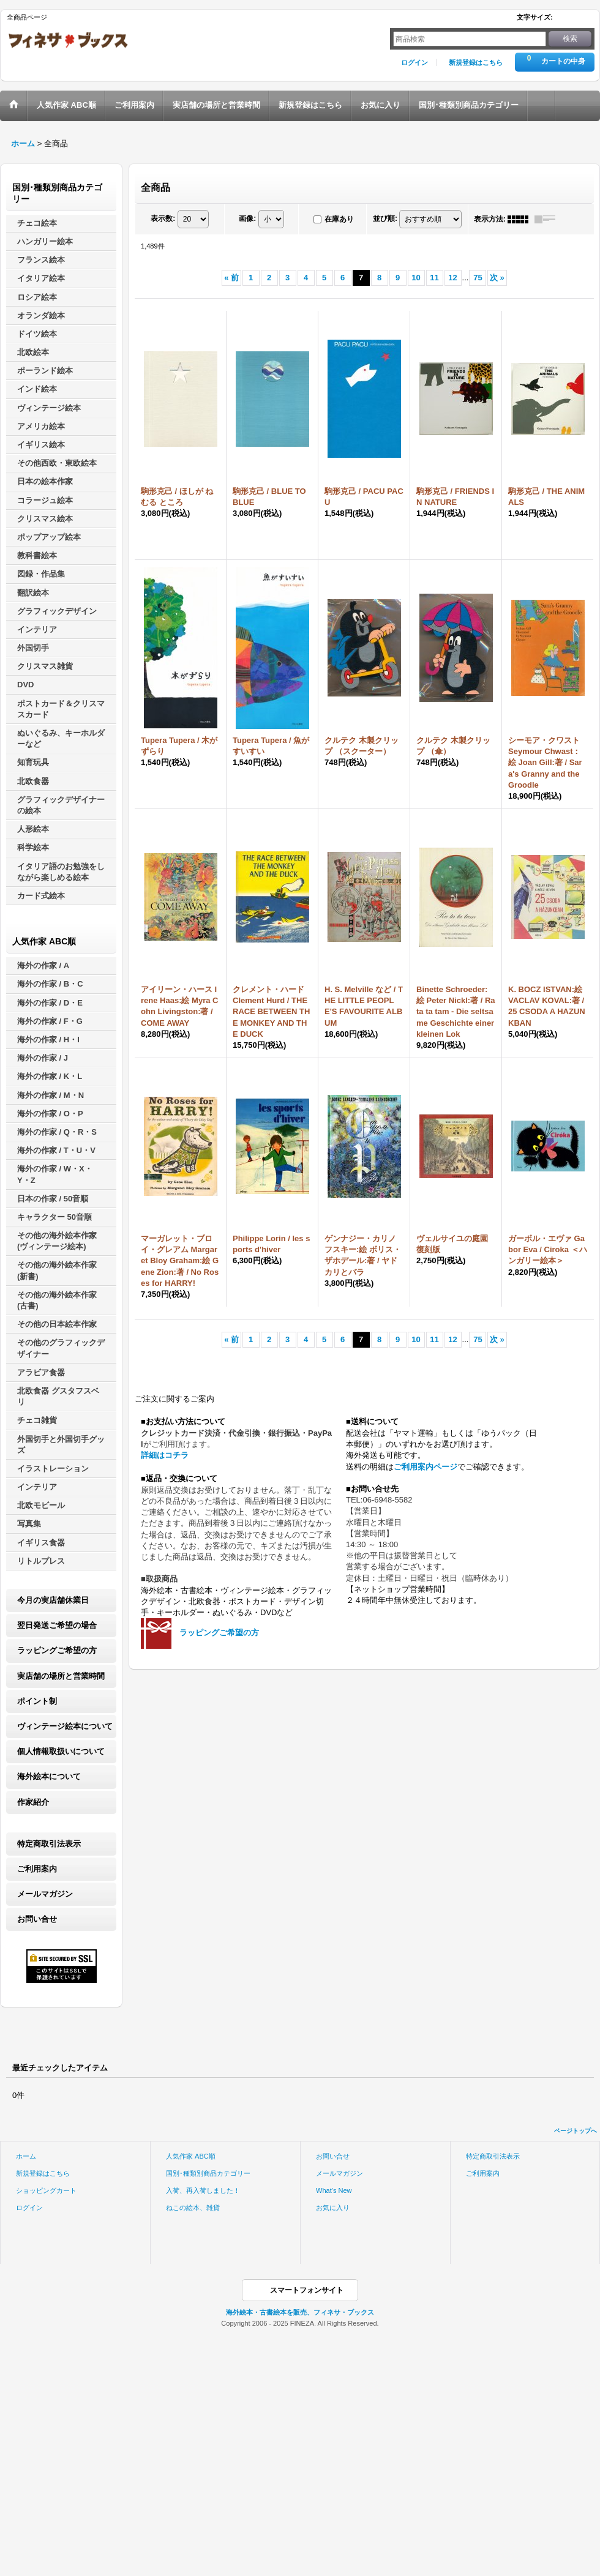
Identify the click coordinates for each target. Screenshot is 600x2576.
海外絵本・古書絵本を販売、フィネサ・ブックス (300, 2312)
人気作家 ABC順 (191, 2156)
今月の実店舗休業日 (53, 1600)
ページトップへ (575, 2130)
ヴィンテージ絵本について (65, 1726)
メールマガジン (45, 1893)
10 (415, 277)
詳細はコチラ (165, 1455)
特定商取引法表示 (49, 1843)
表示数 (163, 218)
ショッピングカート (46, 2190)
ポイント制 (37, 1701)
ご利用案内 (37, 1868)
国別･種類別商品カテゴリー (208, 2173)
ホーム (26, 2156)
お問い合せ (37, 1919)
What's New (334, 2190)
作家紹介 (33, 1802)
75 (477, 277)
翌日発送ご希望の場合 (57, 1625)
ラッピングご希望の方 (57, 1650)
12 (452, 277)
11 (434, 277)
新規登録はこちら (476, 62)
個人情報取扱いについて (61, 1751)
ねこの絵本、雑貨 (193, 2207)
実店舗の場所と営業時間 (61, 1676)
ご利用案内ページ (425, 1466)
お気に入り (333, 2207)
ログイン (414, 62)
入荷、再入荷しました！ (203, 2190)
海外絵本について (49, 1776)
